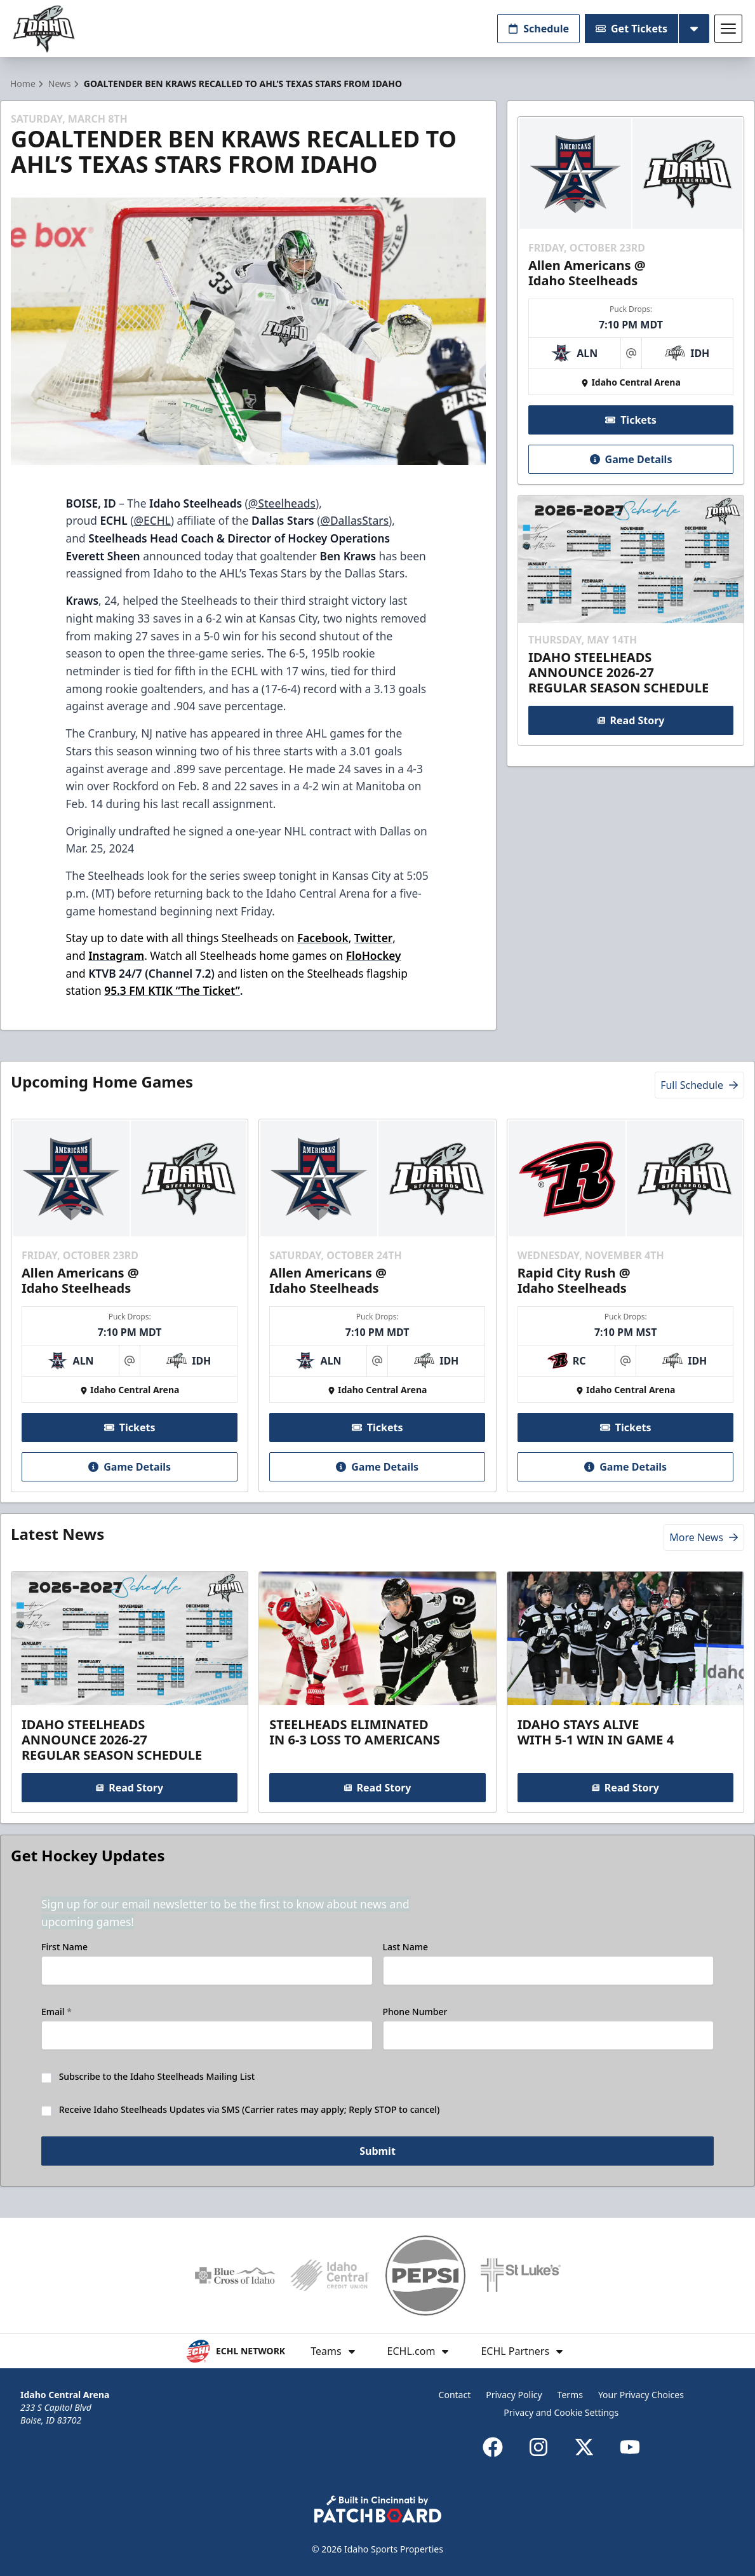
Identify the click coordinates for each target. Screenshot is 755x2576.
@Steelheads (282, 503)
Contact (455, 2395)
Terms (570, 2395)
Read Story (631, 720)
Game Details (631, 459)
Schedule (538, 29)
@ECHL (151, 520)
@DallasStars (354, 520)
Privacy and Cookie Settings (561, 2412)
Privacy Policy (514, 2395)
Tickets (631, 420)
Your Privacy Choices (641, 2395)
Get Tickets (631, 29)
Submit (377, 2151)
